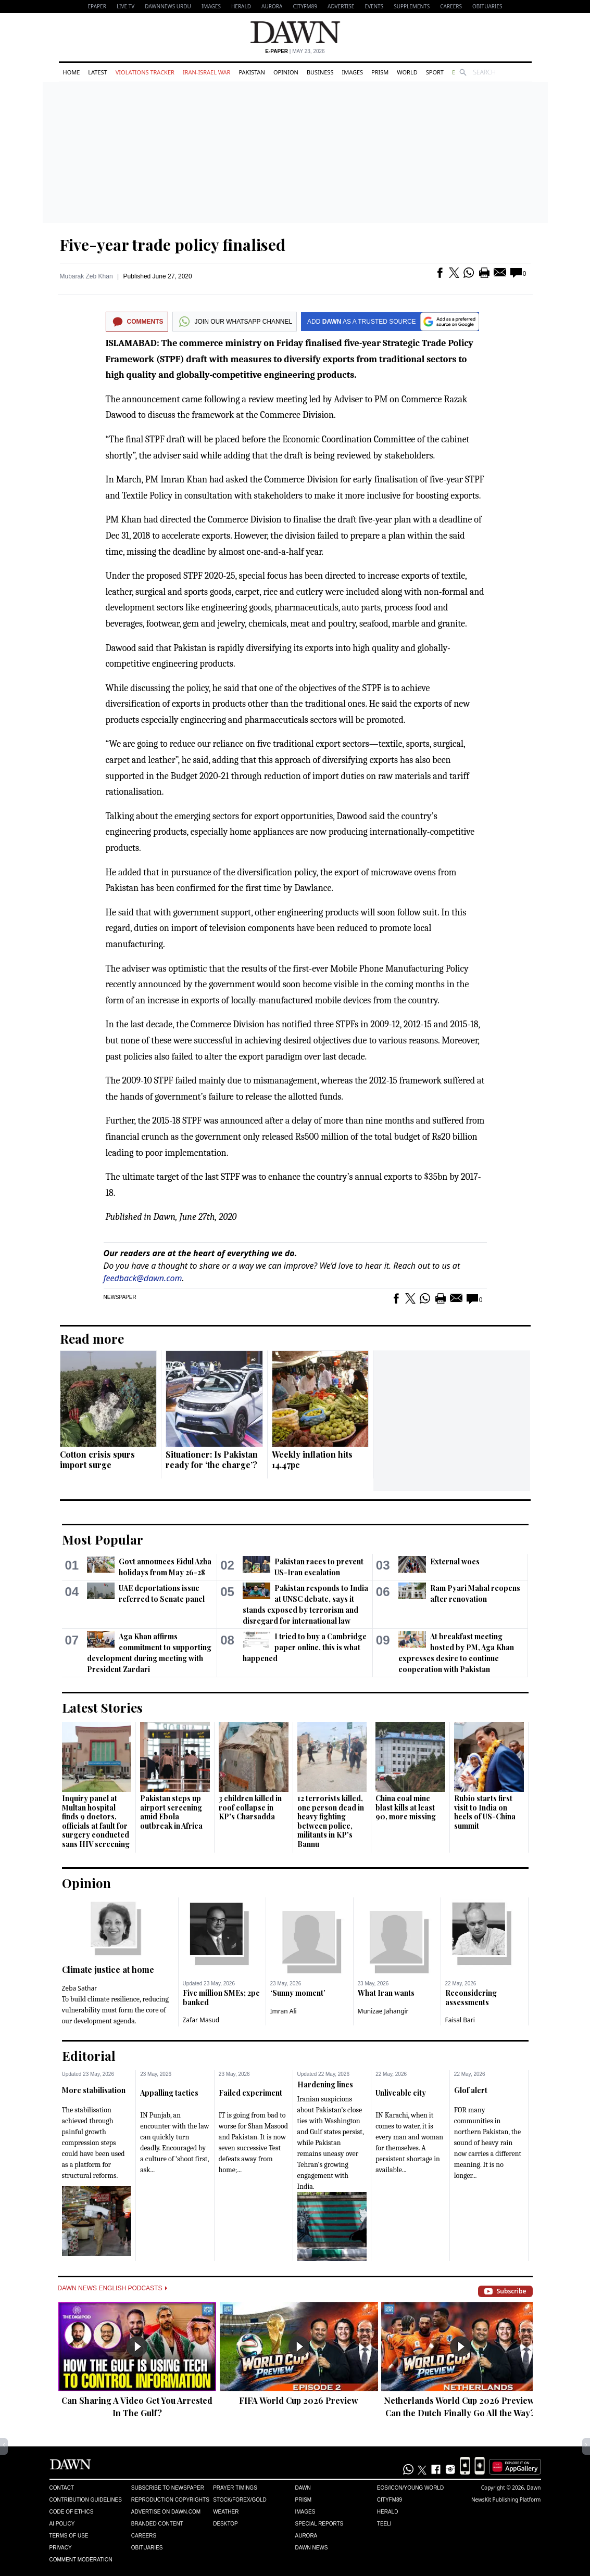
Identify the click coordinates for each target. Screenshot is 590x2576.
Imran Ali (283, 2011)
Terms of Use (69, 2536)
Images (211, 6)
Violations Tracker (145, 72)
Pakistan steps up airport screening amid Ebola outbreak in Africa (171, 1812)
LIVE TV (125, 6)
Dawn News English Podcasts (112, 2288)
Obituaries (487, 6)
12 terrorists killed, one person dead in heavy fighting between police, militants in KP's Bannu (330, 1821)
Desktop (225, 2524)
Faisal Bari (460, 2020)
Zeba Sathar (79, 1988)
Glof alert (470, 2090)
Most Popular (102, 1539)
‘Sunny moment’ (297, 1993)
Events (374, 6)
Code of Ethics (71, 2512)
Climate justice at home (108, 1969)
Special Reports (319, 2524)
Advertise (341, 6)
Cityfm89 (389, 2500)
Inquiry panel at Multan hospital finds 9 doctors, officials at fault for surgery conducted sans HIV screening (96, 1821)
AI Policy (62, 2524)
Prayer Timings (235, 2488)
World (407, 72)
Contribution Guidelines (85, 2500)
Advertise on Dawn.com (165, 2512)
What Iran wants (386, 1993)
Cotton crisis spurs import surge (97, 1459)
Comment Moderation (80, 2559)
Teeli (384, 2524)
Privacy (60, 2548)
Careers (451, 6)
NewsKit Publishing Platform (506, 2499)
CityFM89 (305, 6)
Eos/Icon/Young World (410, 2488)
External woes (455, 1561)
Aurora (271, 6)
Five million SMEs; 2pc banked (221, 1997)
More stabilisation (93, 2090)
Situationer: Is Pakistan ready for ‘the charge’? (212, 1459)
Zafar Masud (201, 2020)
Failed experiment (250, 2093)
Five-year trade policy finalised (172, 244)
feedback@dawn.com (143, 1278)
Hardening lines (325, 2084)
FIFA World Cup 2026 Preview (298, 2400)
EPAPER (97, 6)
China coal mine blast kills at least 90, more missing (405, 1807)
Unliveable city (400, 2093)
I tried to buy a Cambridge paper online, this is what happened (305, 1647)
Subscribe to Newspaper (167, 2488)
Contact (61, 2488)
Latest (97, 72)
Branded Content (157, 2524)
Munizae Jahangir (383, 2011)
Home (71, 72)
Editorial (89, 2055)
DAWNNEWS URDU (168, 6)
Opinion (285, 72)
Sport (435, 72)
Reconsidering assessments (471, 1997)
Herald (241, 6)
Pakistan (251, 72)
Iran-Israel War (207, 72)
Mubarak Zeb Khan (86, 276)
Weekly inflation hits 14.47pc (312, 1459)
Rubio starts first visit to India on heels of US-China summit (485, 1812)
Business (320, 72)
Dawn (302, 2488)
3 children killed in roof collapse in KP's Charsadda (250, 1807)
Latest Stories (102, 1707)
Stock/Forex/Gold (240, 2500)
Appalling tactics (169, 2093)
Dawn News (311, 2548)
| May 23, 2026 (294, 51)
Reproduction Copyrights (170, 2500)
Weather (225, 2512)
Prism (379, 72)
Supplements (412, 6)
